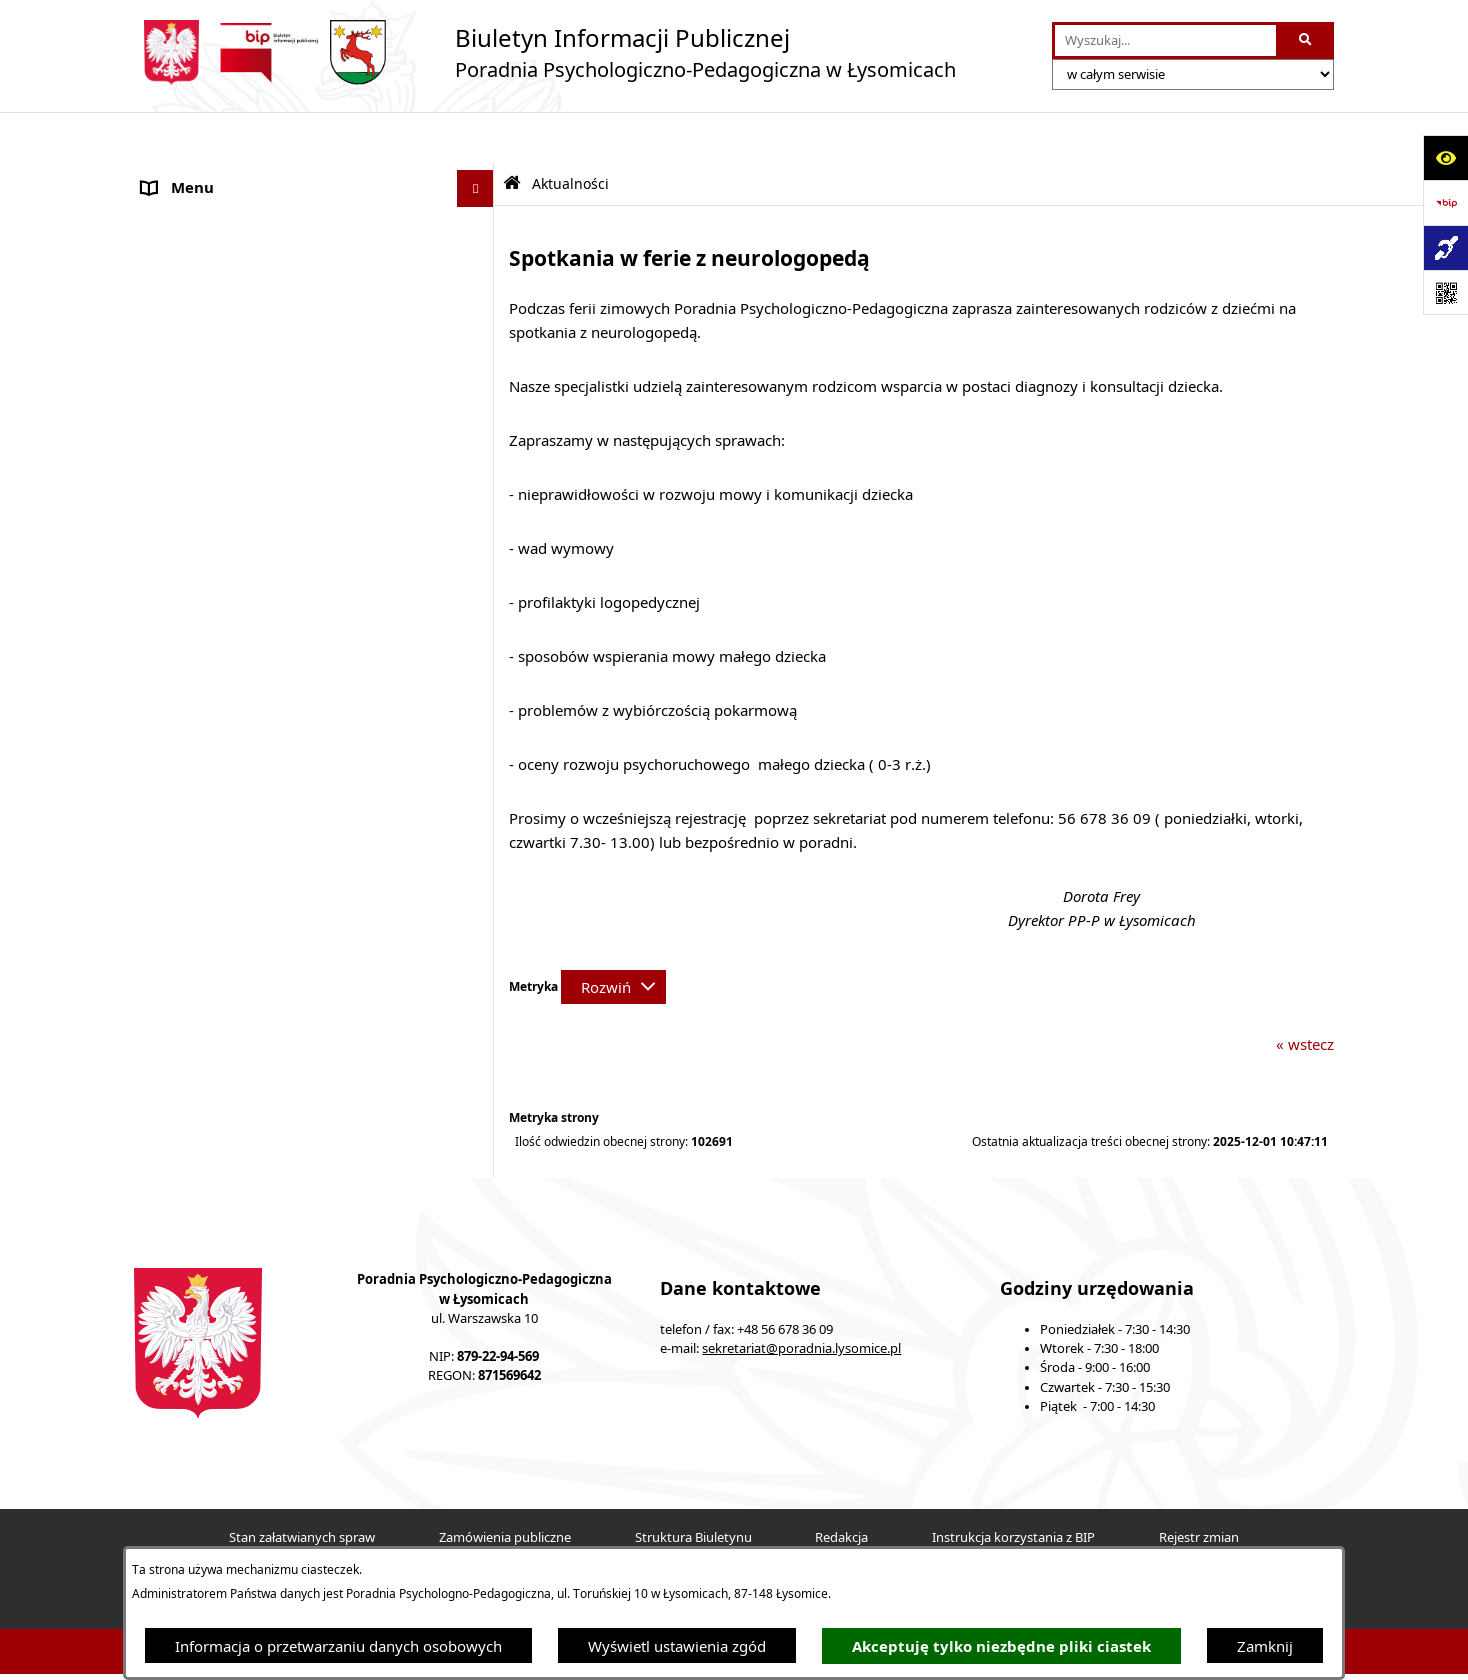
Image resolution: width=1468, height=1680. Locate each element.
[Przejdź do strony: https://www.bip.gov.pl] (1445, 202)
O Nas (163, 175)
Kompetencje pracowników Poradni (264, 422)
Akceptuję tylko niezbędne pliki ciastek (1001, 1646)
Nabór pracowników (212, 572)
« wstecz (1305, 993)
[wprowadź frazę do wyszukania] (1165, 41)
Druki (161, 647)
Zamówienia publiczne (505, 1486)
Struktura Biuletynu (693, 1486)
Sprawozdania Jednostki (224, 460)
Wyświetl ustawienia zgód (677, 1646)
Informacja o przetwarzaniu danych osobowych (338, 1646)
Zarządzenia (183, 385)
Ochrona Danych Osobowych (243, 310)
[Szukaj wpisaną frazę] (1306, 41)
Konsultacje (181, 347)
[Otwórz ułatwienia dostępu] (1445, 157)
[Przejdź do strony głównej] (545, 52)
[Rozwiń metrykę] (613, 936)
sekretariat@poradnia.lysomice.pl (801, 1297)
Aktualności (182, 212)
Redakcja (841, 1486)
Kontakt (168, 610)
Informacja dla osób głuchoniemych (266, 535)
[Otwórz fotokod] (1445, 292)
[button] (479, 347)
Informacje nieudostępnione (239, 497)
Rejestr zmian (1199, 1486)
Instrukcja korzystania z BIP (1013, 1486)
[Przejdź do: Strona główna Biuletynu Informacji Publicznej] (512, 132)
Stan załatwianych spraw (302, 1486)
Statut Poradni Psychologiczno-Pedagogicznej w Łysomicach (299, 261)
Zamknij (1265, 1646)
